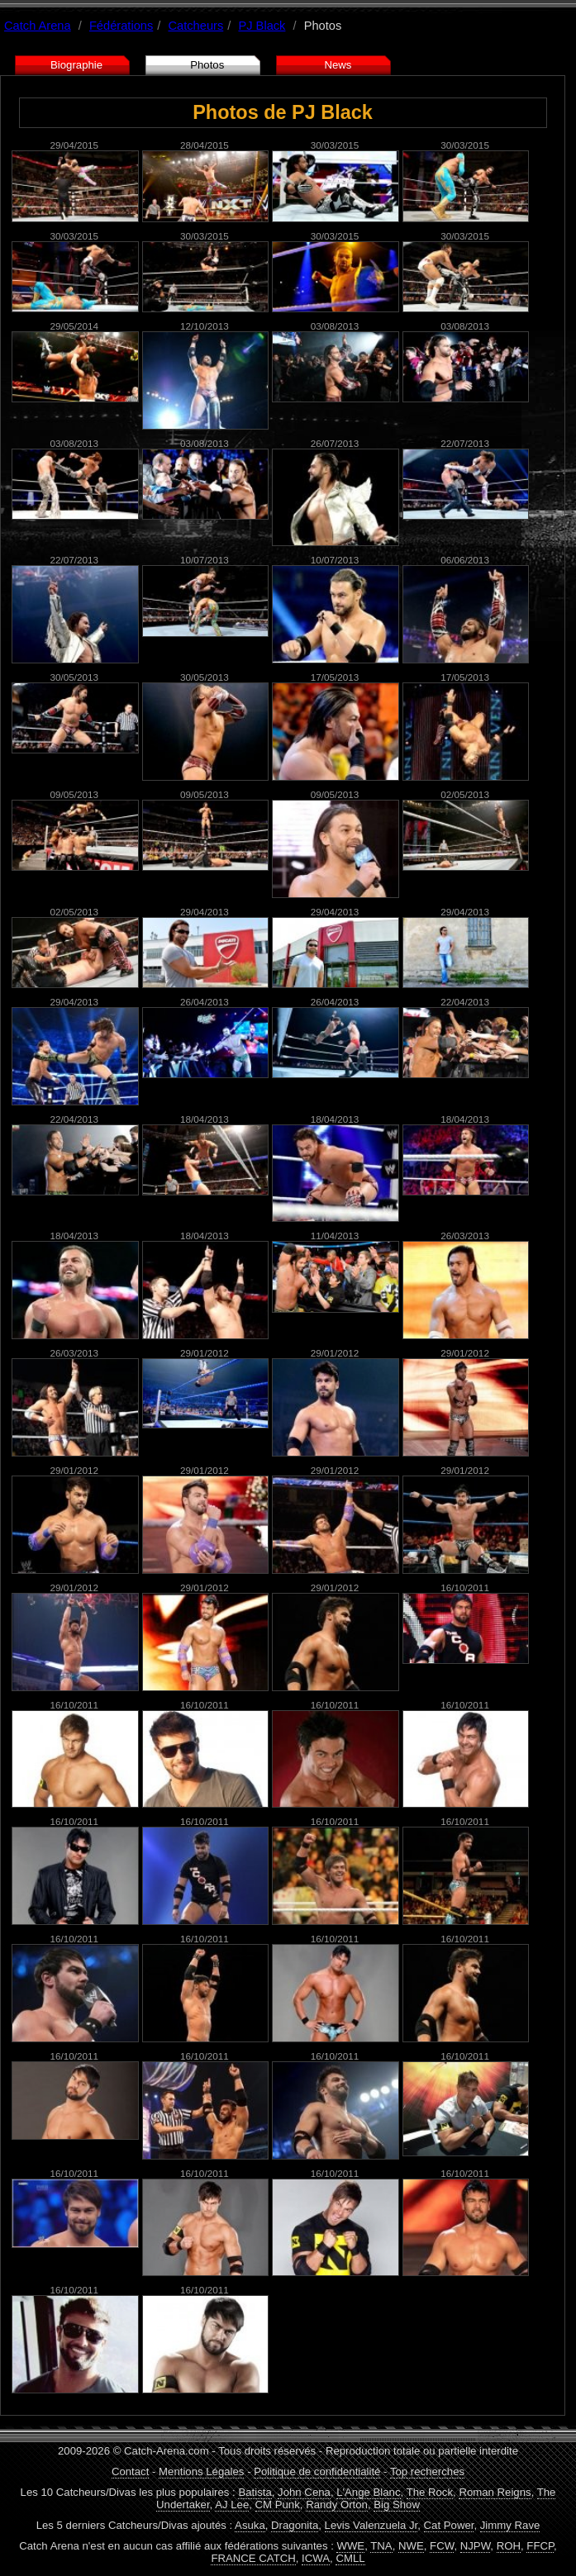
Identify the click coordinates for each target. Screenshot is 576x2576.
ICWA (316, 2558)
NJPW (475, 2546)
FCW (442, 2546)
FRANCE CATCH (253, 2558)
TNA (381, 2546)
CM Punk (277, 2504)
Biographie (76, 65)
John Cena (304, 2492)
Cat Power (449, 2525)
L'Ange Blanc (368, 2492)
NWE (411, 2546)
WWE (350, 2546)
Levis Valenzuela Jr (371, 2525)
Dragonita (294, 2525)
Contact (130, 2471)
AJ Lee (232, 2504)
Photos (207, 65)
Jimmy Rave (510, 2525)
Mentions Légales (201, 2471)
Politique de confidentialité (317, 2471)
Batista (254, 2492)
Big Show (397, 2504)
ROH (509, 2546)
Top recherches (427, 2471)
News (337, 65)
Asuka (250, 2525)
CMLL (350, 2558)
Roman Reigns (495, 2492)
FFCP (540, 2546)
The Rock (430, 2492)
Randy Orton (337, 2504)
